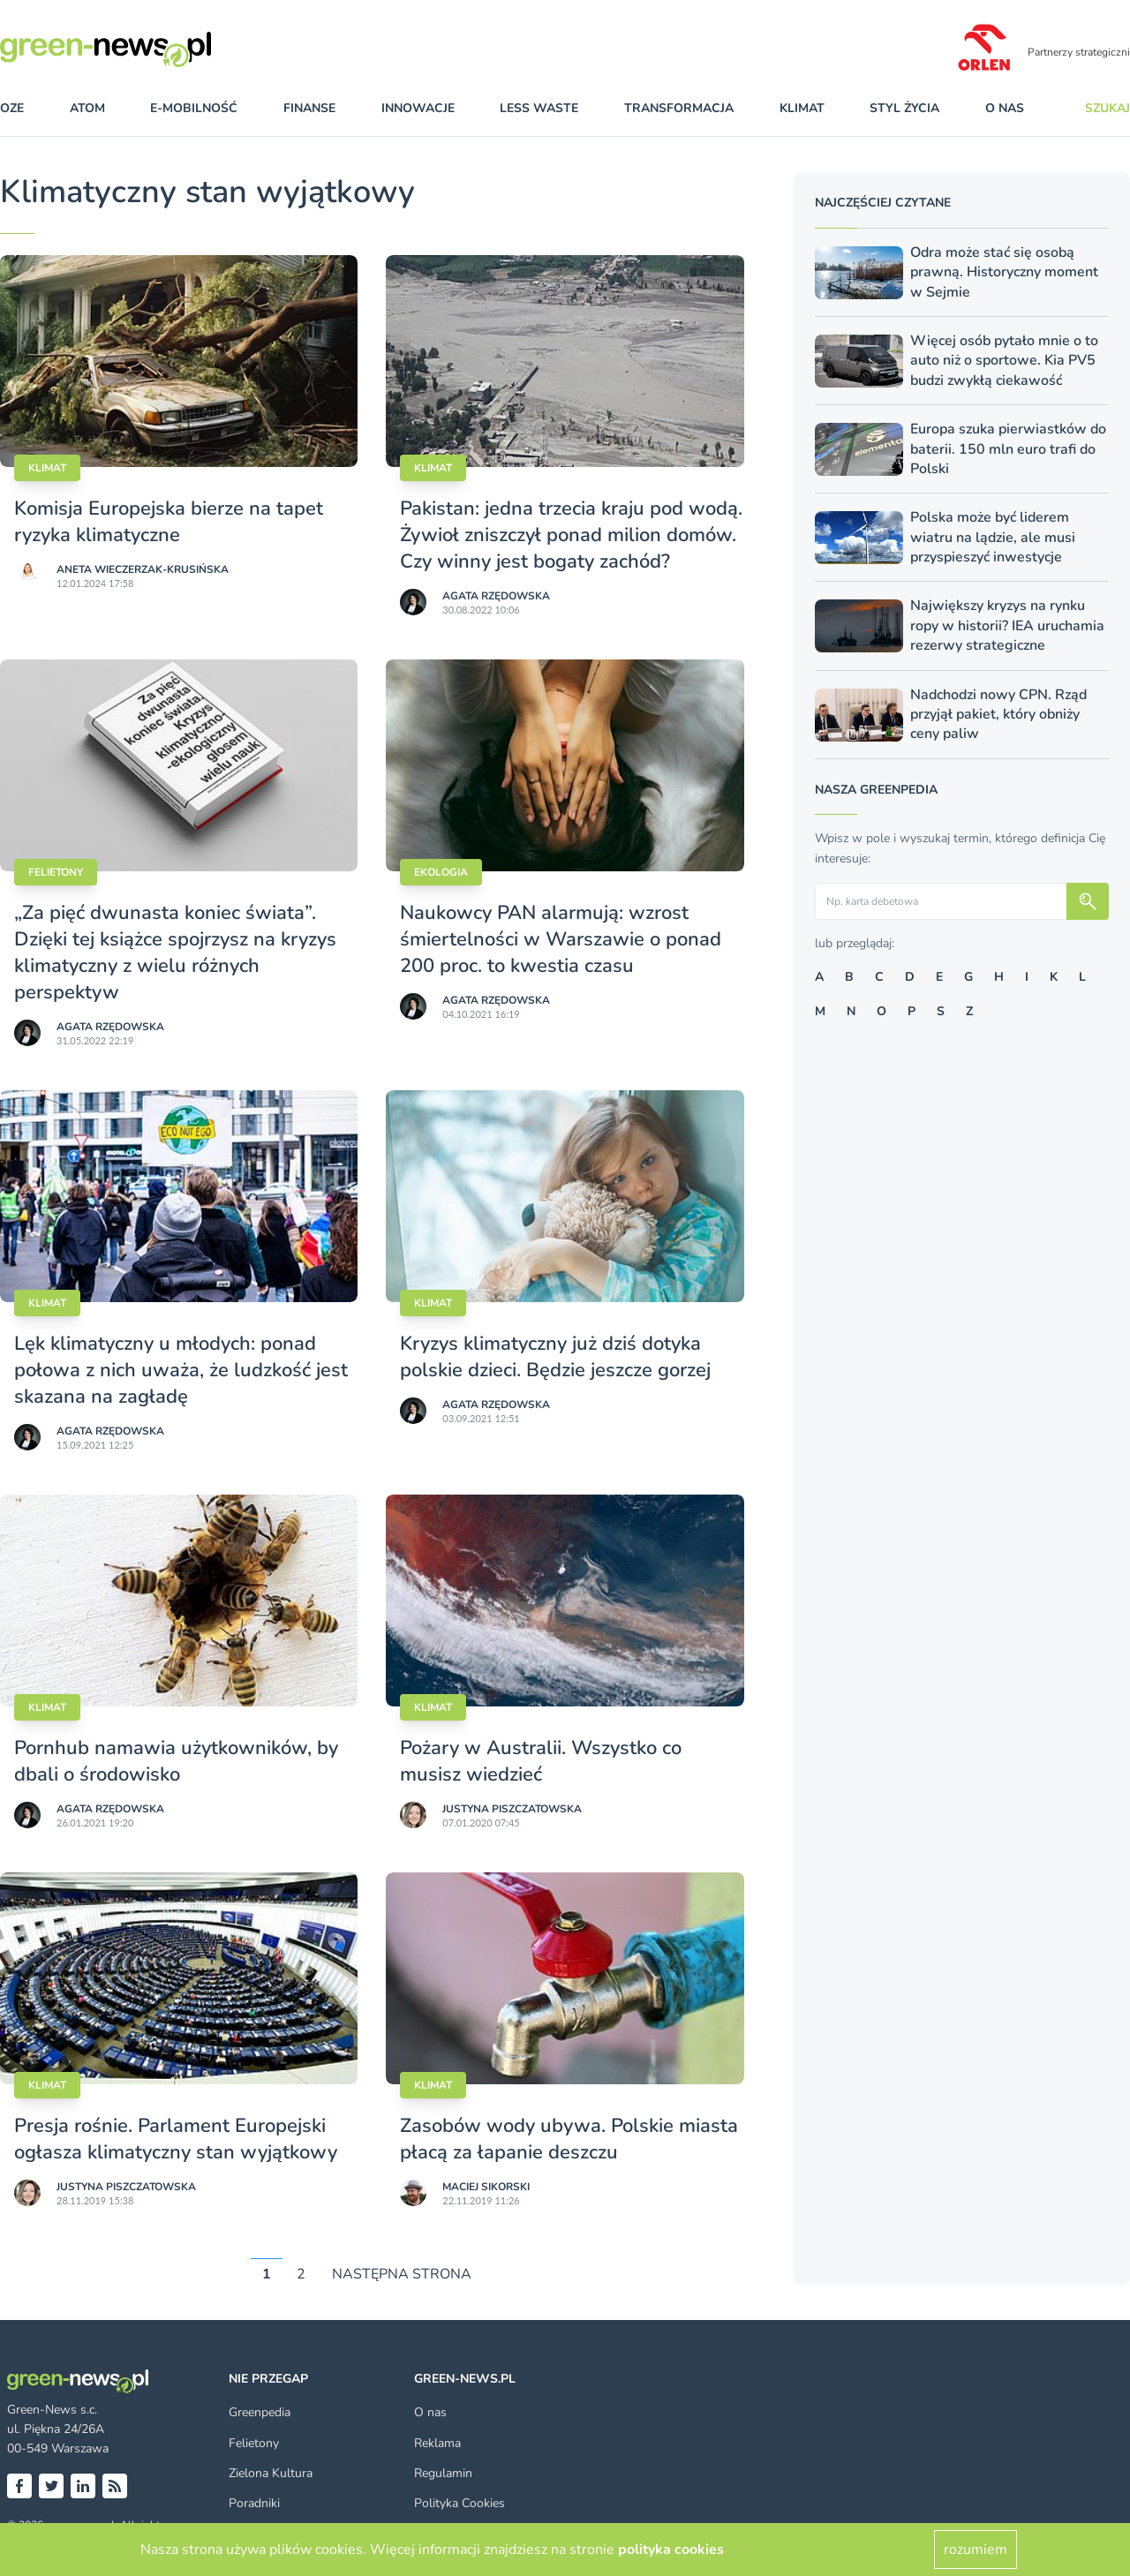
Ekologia (441, 872)
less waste (539, 108)
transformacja (679, 108)
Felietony (55, 872)
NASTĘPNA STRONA (401, 2274)
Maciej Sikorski (486, 2187)
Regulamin (443, 2473)
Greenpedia (259, 2412)
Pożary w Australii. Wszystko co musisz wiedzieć (541, 1761)
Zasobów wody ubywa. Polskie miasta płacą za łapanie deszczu (569, 2139)
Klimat (47, 468)
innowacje (418, 108)
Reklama (437, 2443)
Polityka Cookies (459, 2503)
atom (87, 108)
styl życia (904, 108)
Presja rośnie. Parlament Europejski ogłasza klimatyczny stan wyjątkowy (175, 2139)
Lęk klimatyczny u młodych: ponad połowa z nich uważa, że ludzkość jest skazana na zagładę (181, 1370)
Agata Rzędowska (496, 596)
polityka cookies (671, 2549)
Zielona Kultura (271, 2473)
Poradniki (254, 2503)
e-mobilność (193, 108)
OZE (12, 108)
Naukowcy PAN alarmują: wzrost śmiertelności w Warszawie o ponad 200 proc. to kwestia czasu (560, 939)
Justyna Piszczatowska (512, 1809)
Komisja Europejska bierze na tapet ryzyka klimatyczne (168, 521)
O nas (1004, 108)
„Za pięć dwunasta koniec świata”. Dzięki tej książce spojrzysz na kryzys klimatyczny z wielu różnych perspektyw (175, 953)
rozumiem (975, 2549)
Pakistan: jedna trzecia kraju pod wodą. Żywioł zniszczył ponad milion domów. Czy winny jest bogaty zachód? (571, 535)
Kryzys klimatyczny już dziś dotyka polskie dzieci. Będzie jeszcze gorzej (555, 1356)
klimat (802, 108)
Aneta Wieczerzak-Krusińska (142, 569)
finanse (309, 108)
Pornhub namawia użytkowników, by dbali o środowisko (176, 1761)
